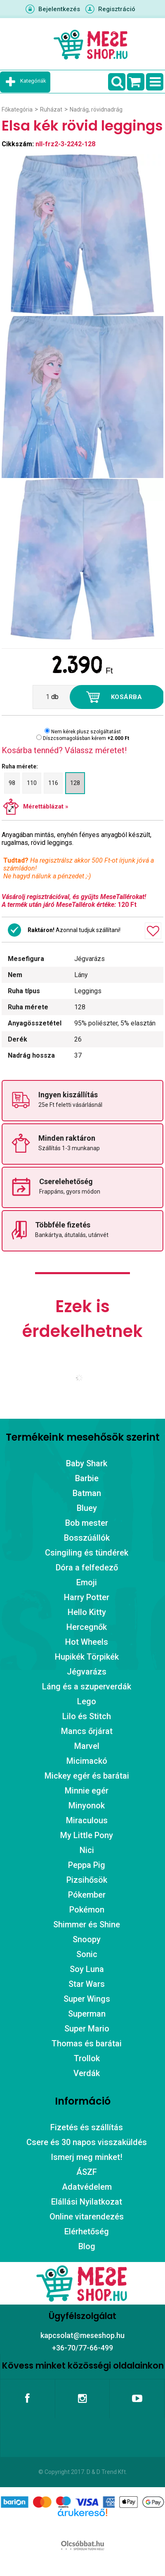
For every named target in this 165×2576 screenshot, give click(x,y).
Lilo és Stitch (86, 1716)
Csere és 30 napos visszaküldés (86, 2142)
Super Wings (87, 1999)
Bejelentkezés (59, 9)
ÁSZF (86, 2172)
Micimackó (86, 1761)
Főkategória (17, 109)
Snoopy (87, 1939)
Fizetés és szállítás (86, 2127)
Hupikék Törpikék (87, 1657)
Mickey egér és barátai (87, 1776)
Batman (87, 1493)
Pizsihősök (86, 1880)
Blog (86, 2246)
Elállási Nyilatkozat (86, 2202)
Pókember (87, 1895)
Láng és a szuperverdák (86, 1686)
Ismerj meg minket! (87, 2157)
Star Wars (86, 1984)
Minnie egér (86, 1791)
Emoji (86, 1582)
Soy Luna (87, 1969)
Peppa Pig (86, 1865)
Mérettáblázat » (45, 806)
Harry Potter (86, 1597)
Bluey (87, 1508)
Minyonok (86, 1805)
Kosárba (126, 697)
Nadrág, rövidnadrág (96, 109)
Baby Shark (86, 1463)
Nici (87, 1850)
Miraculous (87, 1820)
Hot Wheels (86, 1642)
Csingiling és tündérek (86, 1553)
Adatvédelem (87, 2187)
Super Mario (86, 2029)
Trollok (87, 2058)
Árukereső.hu (82, 2525)
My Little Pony (86, 1835)
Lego (86, 1701)
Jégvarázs (86, 1672)
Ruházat (51, 109)
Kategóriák (33, 81)
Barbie (87, 1478)
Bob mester (86, 1523)
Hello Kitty (87, 1612)
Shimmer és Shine (86, 1924)
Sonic (86, 1954)
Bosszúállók (87, 1538)
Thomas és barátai (87, 2043)
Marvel (86, 1746)
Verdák (86, 2073)
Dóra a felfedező (87, 1567)
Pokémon (86, 1910)
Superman (87, 2014)
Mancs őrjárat (87, 1731)
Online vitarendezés (87, 2217)
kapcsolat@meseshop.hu (82, 2335)
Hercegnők (86, 1627)
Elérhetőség (86, 2231)
